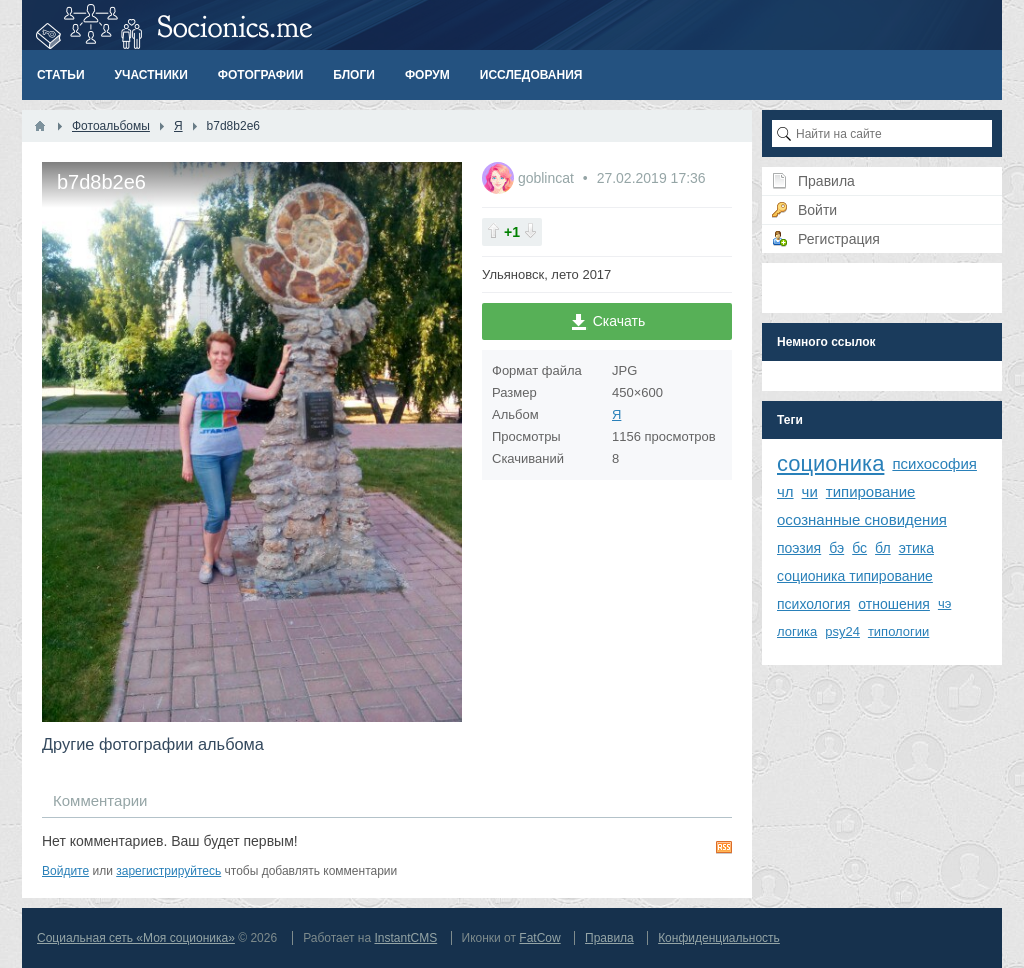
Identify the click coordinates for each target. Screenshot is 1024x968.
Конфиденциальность (719, 938)
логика (797, 631)
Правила (609, 938)
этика (916, 548)
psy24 (842, 631)
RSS (724, 847)
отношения (894, 604)
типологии (898, 631)
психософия (934, 463)
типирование (871, 491)
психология (813, 604)
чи (810, 491)
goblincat (548, 178)
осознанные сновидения (862, 519)
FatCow (539, 938)
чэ (944, 603)
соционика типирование (855, 576)
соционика (830, 463)
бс (859, 548)
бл (883, 548)
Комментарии (100, 800)
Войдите (65, 871)
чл (785, 491)
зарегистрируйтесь (168, 871)
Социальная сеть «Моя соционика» (136, 938)
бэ (836, 548)
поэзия (799, 548)
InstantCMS (405, 938)
